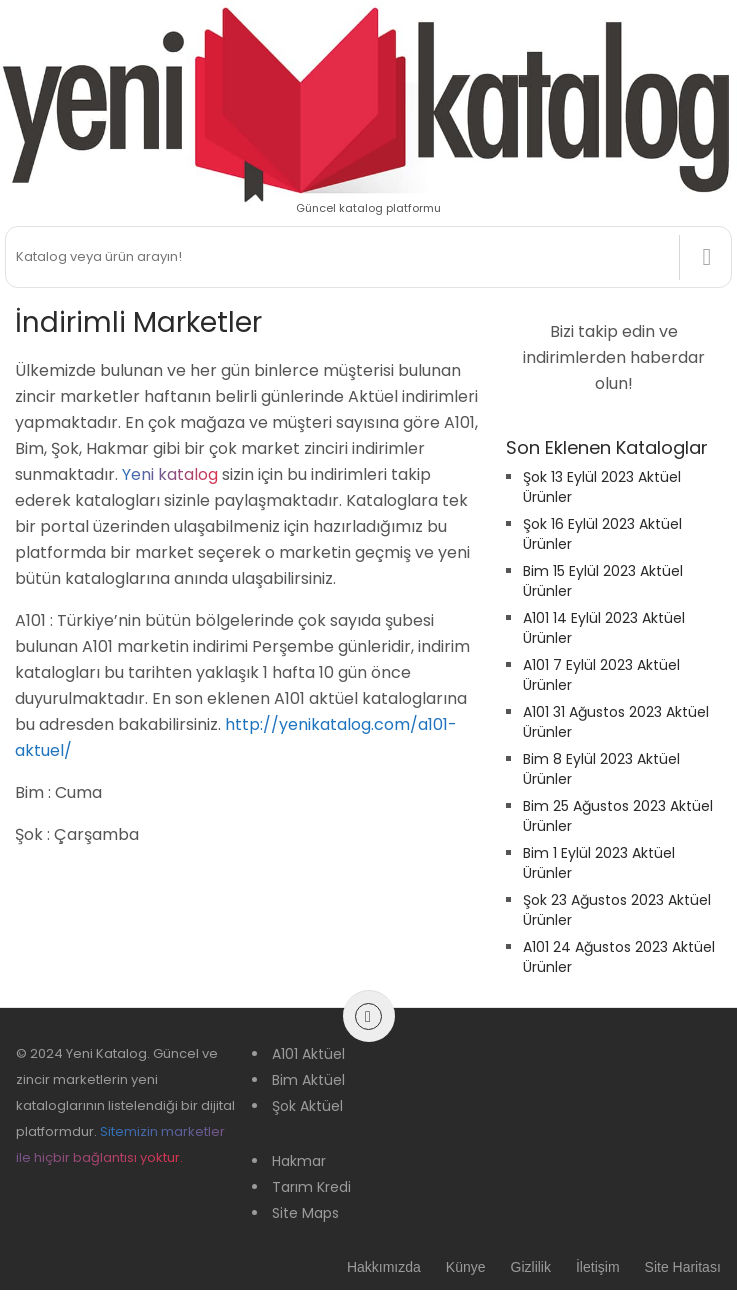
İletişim (598, 1267)
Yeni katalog (170, 474)
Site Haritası (683, 1267)
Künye (466, 1267)
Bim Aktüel (308, 1080)
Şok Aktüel (307, 1106)
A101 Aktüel (308, 1054)
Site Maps (305, 1213)
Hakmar (299, 1161)
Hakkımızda (384, 1267)
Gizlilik (531, 1267)
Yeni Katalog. (108, 1053)
